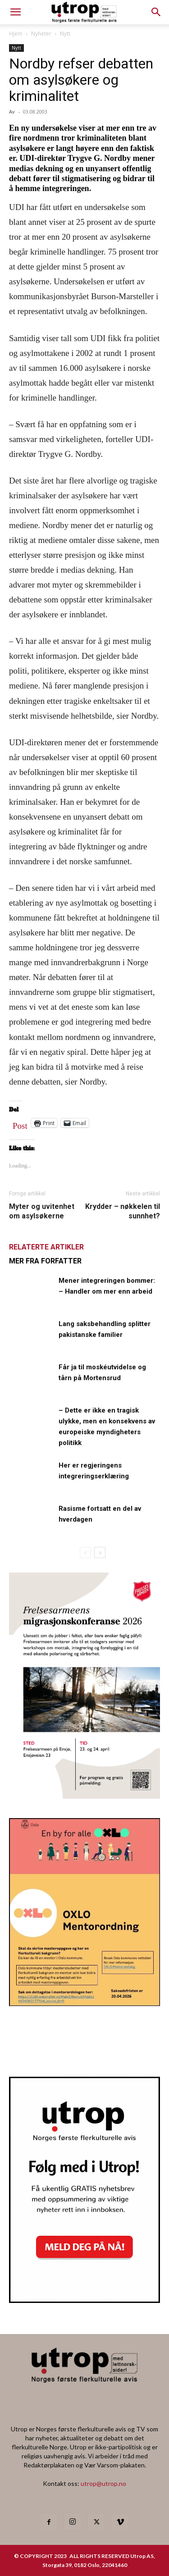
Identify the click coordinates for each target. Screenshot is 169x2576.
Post (20, 1123)
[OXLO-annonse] (84, 2003)
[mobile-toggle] (15, 12)
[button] (156, 12)
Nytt (65, 33)
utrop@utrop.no (103, 2483)
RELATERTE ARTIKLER (46, 1247)
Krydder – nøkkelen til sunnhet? (122, 1211)
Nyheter (41, 33)
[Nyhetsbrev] (84, 2300)
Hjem (16, 33)
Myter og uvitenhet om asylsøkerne (41, 1211)
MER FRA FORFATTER (45, 1261)
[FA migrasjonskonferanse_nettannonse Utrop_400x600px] (84, 1796)
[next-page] (99, 1552)
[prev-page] (85, 1552)
